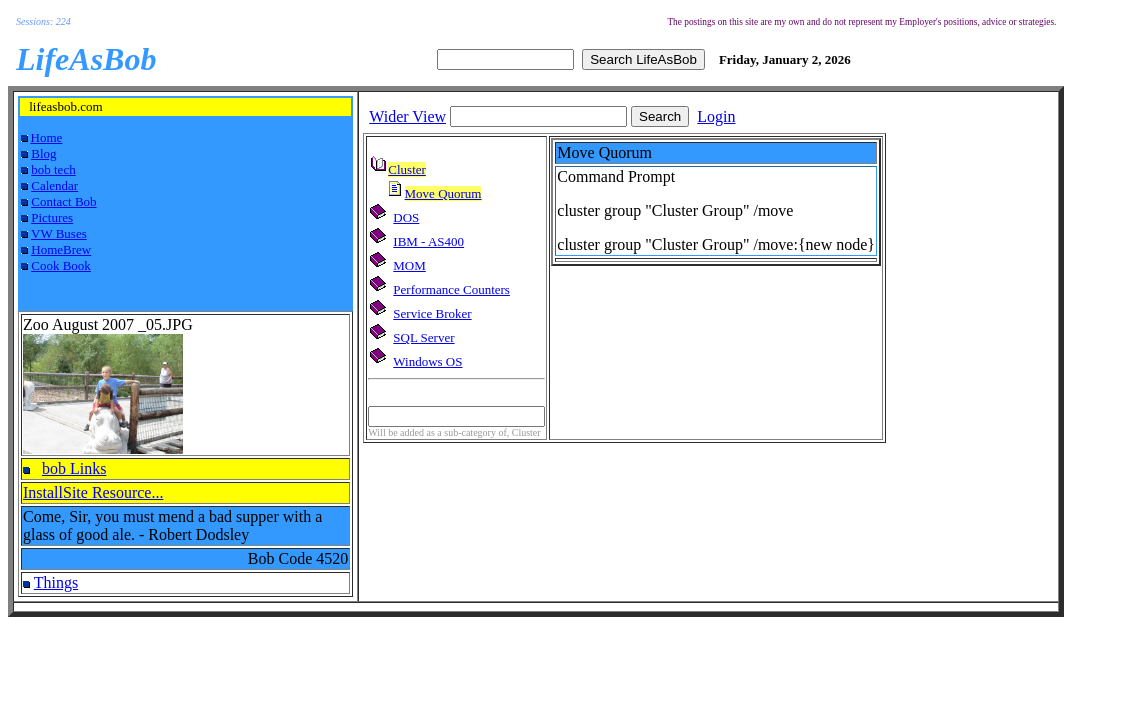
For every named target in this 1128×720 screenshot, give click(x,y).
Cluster (407, 169)
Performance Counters (451, 289)
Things (56, 582)
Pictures (52, 217)
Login (716, 116)
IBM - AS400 (428, 241)
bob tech (53, 169)
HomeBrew (61, 249)
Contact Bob (63, 201)
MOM (409, 265)
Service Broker (432, 313)
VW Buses (59, 233)
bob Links (74, 468)
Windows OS (427, 361)
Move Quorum (443, 193)
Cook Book (61, 265)
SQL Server (423, 337)
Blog (43, 153)
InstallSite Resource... (93, 492)
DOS (406, 217)
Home (47, 137)
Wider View (407, 116)
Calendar (54, 185)
